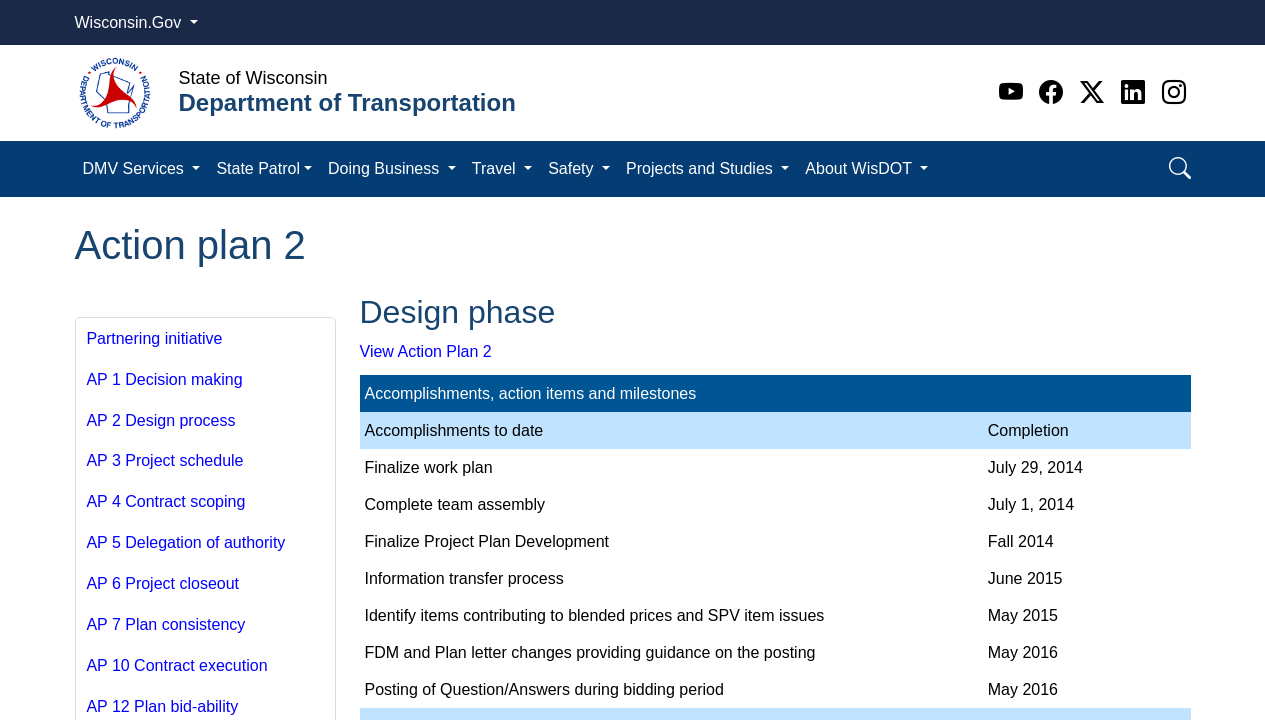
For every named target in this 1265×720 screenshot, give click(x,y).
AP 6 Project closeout (162, 583)
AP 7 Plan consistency (165, 624)
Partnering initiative (154, 338)
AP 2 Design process (160, 420)
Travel (496, 168)
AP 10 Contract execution (176, 665)
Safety (573, 168)
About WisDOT (860, 168)
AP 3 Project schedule (164, 460)
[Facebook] (1054, 92)
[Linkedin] (1136, 92)
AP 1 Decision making (164, 379)
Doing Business (386, 168)
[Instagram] (1174, 92)
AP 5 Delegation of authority (185, 542)
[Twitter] (1095, 92)
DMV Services (136, 168)
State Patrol (258, 168)
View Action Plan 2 (426, 351)
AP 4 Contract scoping (165, 501)
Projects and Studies (701, 168)
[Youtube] (1014, 92)
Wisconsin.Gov (130, 22)
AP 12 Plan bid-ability (162, 706)
